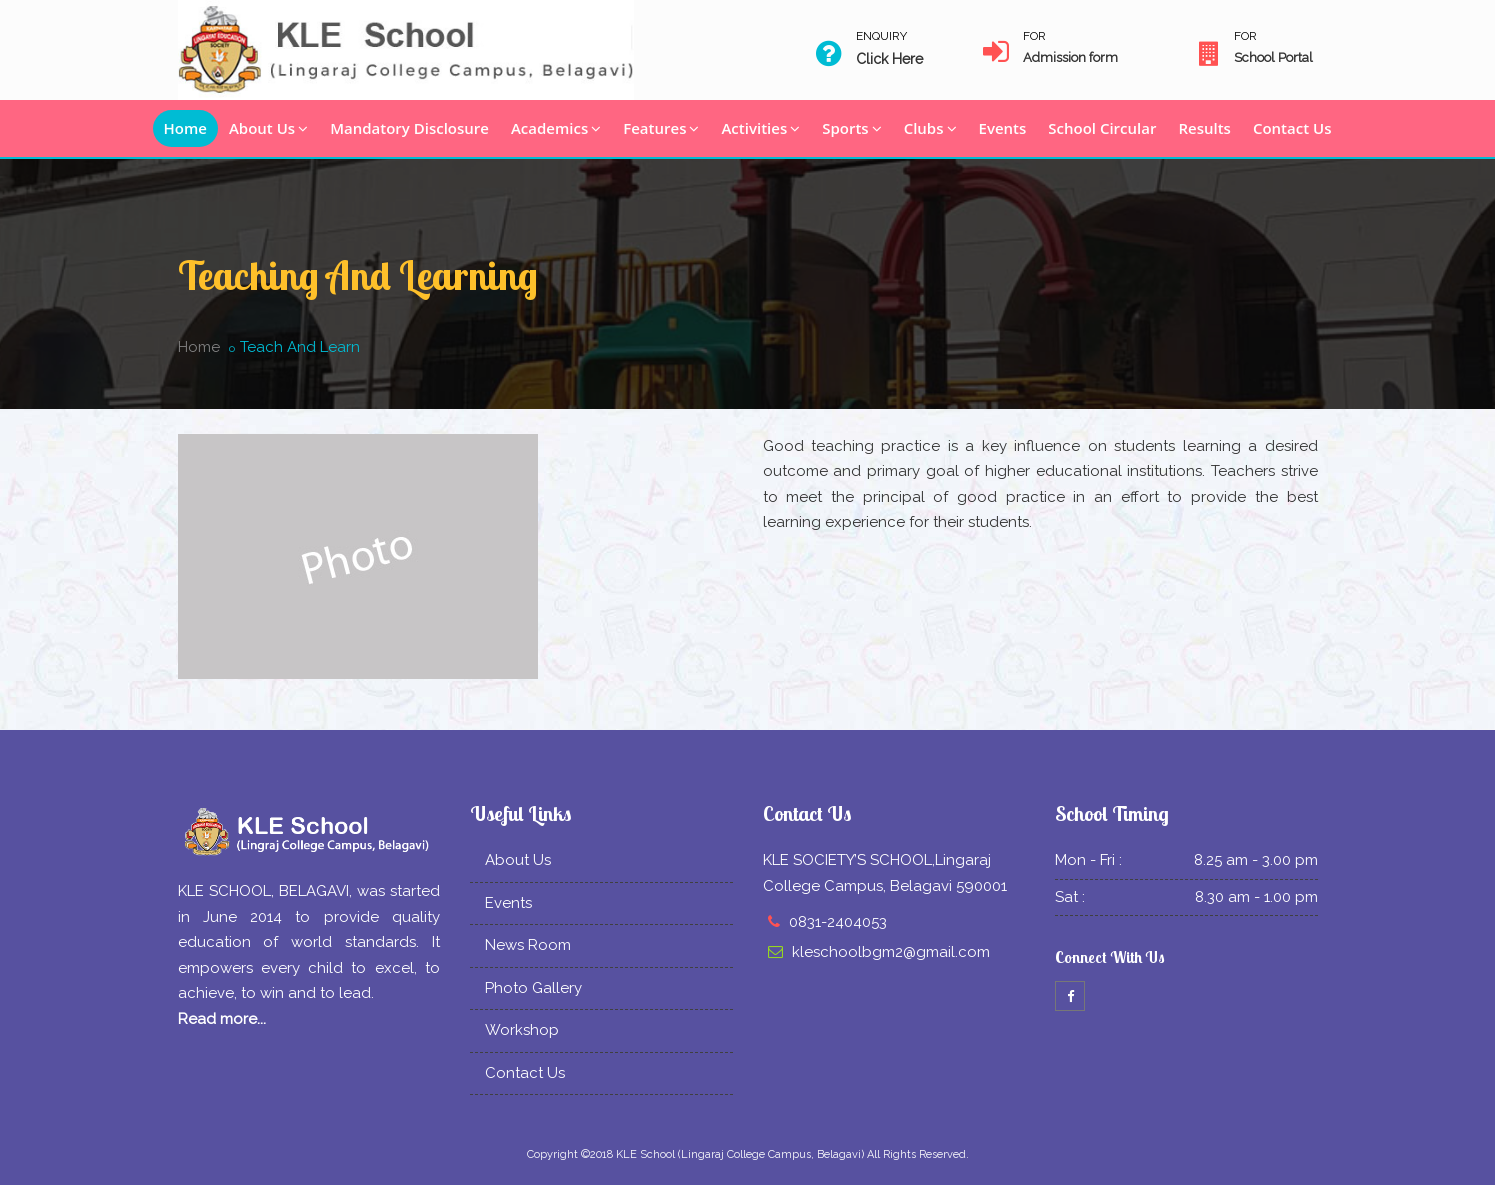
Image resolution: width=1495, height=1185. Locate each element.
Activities (760, 128)
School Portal (1273, 57)
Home (185, 128)
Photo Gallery (533, 988)
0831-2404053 (838, 922)
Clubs (930, 128)
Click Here (889, 59)
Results (1204, 128)
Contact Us (1292, 128)
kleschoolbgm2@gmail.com (891, 952)
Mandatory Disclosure (409, 128)
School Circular (1102, 128)
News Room (528, 945)
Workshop (522, 1030)
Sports (851, 128)
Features (661, 128)
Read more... (222, 1019)
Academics (556, 128)
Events (1003, 128)
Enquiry (881, 36)
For (1034, 36)
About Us (268, 128)
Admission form (1070, 57)
